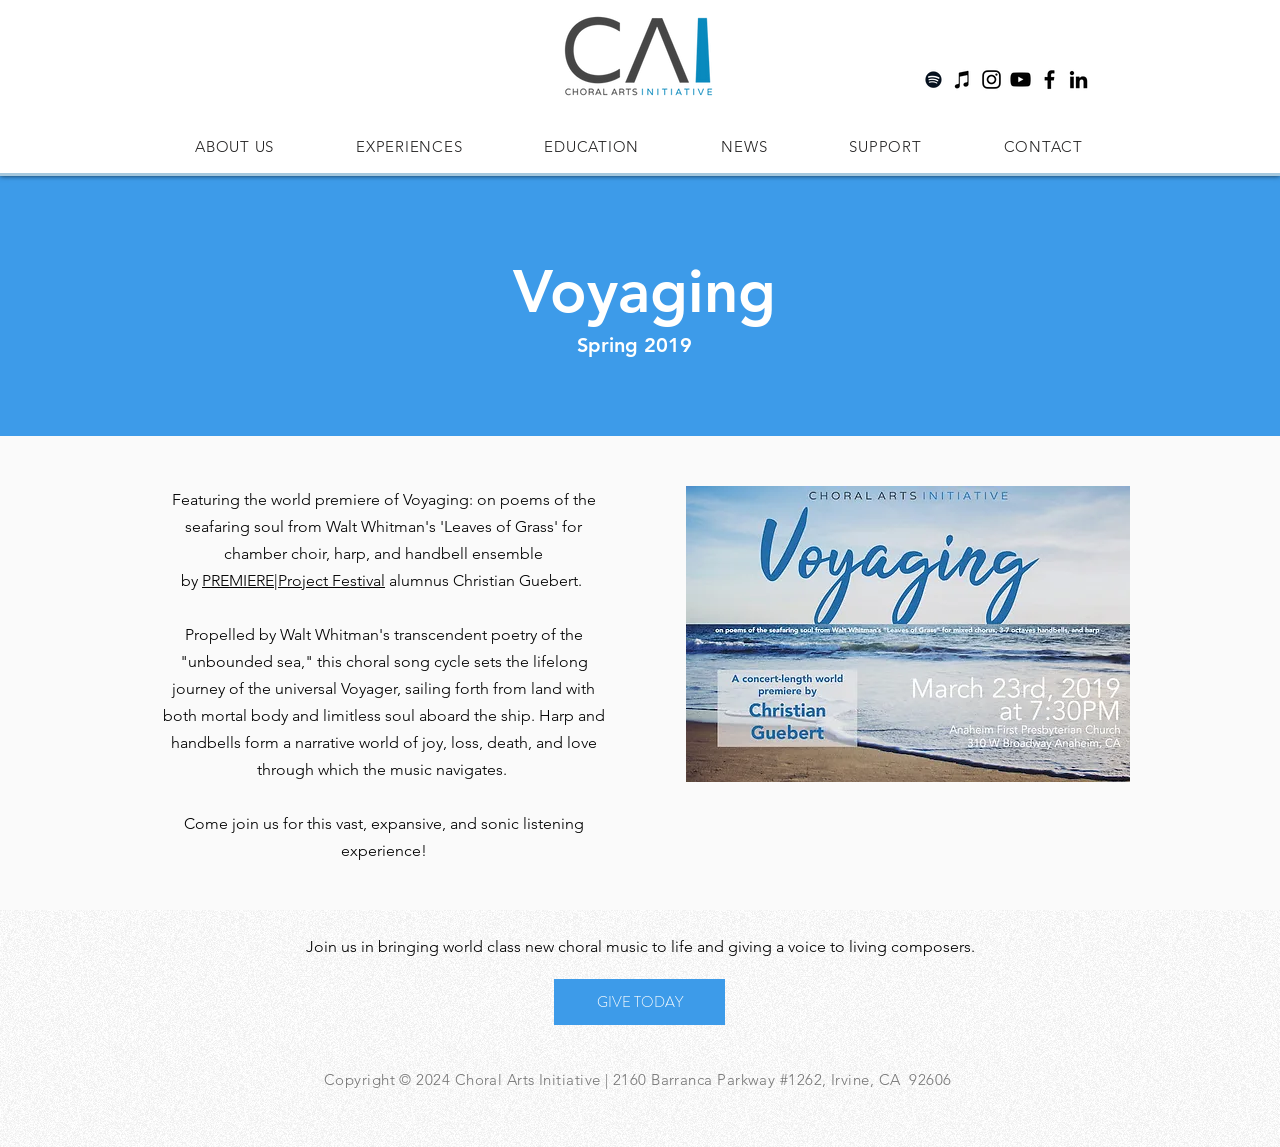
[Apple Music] (962, 79)
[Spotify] (933, 79)
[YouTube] (1020, 79)
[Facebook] (1049, 79)
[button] (234, 146)
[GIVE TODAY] (639, 1002)
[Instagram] (991, 79)
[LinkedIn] (1078, 79)
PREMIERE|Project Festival (293, 580)
